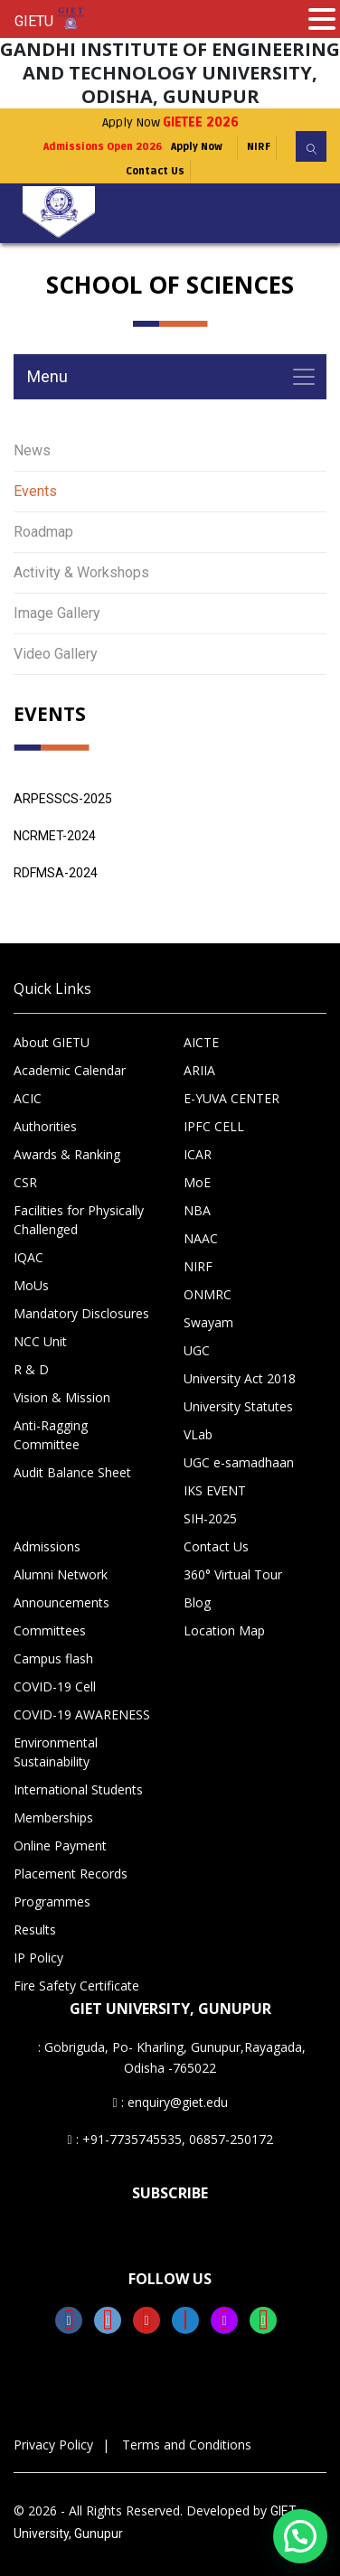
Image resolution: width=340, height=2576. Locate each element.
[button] (300, 2536)
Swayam (208, 1322)
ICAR (198, 1154)
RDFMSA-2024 (56, 873)
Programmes (52, 1901)
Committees (50, 1630)
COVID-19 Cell (55, 1686)
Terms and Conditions (186, 2444)
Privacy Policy (53, 2444)
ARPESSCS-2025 (63, 799)
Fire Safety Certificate (76, 1985)
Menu (47, 376)
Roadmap (43, 531)
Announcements (61, 1602)
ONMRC (207, 1294)
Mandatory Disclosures (81, 1313)
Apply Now (170, 122)
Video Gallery (56, 653)
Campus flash (53, 1658)
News (32, 450)
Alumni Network (61, 1574)
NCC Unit (40, 1341)
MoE (197, 1182)
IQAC (28, 1257)
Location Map (224, 1630)
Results (35, 1929)
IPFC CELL (214, 1126)
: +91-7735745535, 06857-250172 (169, 2139)
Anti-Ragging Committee (51, 1435)
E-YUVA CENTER (231, 1098)
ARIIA (199, 1070)
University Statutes (238, 1406)
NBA (197, 1210)
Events (35, 491)
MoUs (31, 1285)
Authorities (45, 1126)
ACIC (28, 1098)
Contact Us (155, 171)
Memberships (53, 1817)
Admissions (47, 1546)
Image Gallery (57, 613)
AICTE (201, 1042)
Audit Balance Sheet (72, 1472)
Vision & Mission (62, 1397)
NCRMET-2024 (55, 836)
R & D (31, 1369)
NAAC (201, 1238)
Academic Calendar (70, 1070)
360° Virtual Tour (233, 1574)
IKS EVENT (215, 1490)
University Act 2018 (240, 1378)
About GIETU (52, 1042)
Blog (197, 1602)
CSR (25, 1182)
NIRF (258, 147)
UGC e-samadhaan (239, 1462)
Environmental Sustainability (56, 1752)
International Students (78, 1789)
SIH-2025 (210, 1518)
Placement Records (71, 1873)
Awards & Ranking (67, 1154)
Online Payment (60, 1845)
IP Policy (38, 1957)
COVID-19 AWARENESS (82, 1714)
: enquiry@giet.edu (169, 2102)
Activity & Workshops (81, 572)
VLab (198, 1434)
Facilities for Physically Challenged (79, 1220)
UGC (197, 1350)
